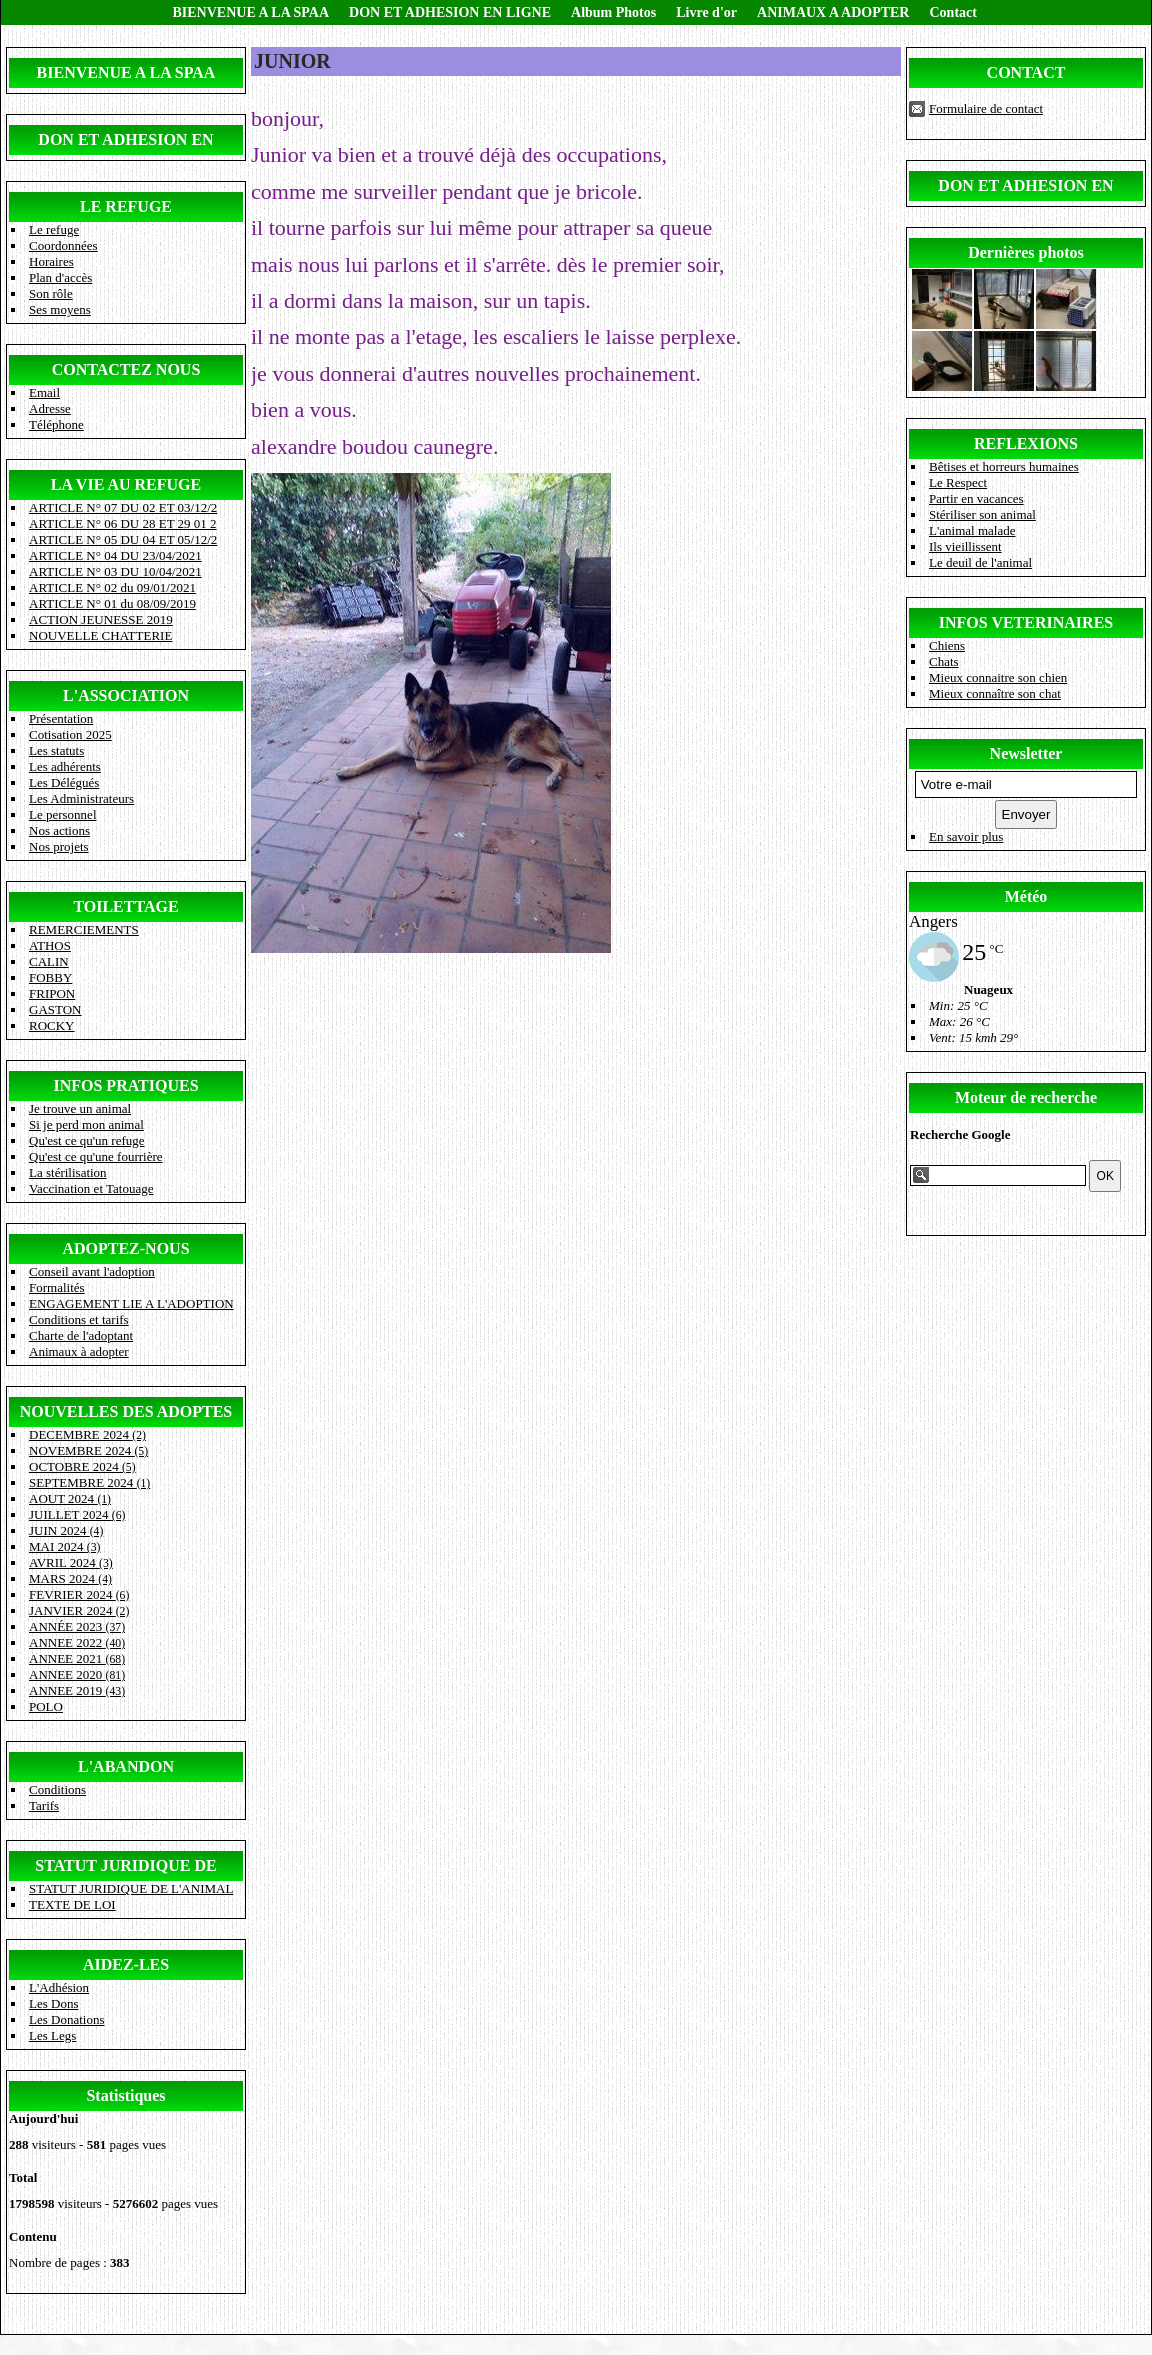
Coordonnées (63, 245)
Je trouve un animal (80, 1108)
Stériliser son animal (982, 514)
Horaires (51, 261)
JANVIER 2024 (79, 1610)
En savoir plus (966, 836)
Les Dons (53, 2003)
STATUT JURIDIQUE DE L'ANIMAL (131, 1888)
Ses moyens (60, 309)
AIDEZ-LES (126, 1964)
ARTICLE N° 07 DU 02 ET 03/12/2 (123, 507)
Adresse (50, 408)
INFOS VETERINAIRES (1026, 622)
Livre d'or (706, 12)
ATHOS (50, 945)
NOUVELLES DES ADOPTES (126, 1411)
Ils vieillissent (965, 546)
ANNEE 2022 (77, 1642)
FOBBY (50, 977)
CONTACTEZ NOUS (126, 369)
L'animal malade (972, 530)
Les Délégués (64, 782)
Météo (1026, 896)
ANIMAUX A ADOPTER (833, 12)
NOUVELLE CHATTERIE (100, 635)
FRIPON (52, 993)
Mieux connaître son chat (995, 693)
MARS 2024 (70, 1578)
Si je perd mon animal (86, 1124)
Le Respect (958, 482)
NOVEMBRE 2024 (88, 1450)
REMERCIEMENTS (84, 929)
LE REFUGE (126, 206)
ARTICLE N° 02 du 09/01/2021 (112, 587)
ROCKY (52, 1025)
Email (44, 392)
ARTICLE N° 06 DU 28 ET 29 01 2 (123, 523)
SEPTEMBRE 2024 (89, 1482)
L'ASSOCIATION (126, 695)
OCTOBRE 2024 (82, 1466)
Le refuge (54, 229)
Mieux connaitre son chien (998, 677)
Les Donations (66, 2019)
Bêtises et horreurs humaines (1004, 466)
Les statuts (56, 750)
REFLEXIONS (1026, 443)
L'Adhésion (59, 1987)
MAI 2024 (64, 1546)
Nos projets (59, 846)
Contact (952, 12)
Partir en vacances (976, 498)
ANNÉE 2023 (77, 1626)
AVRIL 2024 (71, 1562)
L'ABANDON (126, 1766)
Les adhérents (65, 766)
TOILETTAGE (125, 906)
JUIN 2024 (66, 1530)
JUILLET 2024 (77, 1514)
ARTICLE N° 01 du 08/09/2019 (112, 603)
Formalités (57, 1287)
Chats (944, 661)
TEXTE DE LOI (72, 1904)
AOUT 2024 (70, 1498)
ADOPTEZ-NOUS (125, 1248)
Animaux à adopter (79, 1351)
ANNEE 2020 (77, 1674)
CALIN (49, 961)
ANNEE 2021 (77, 1658)
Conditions (57, 1789)
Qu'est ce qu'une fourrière (96, 1156)
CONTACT (1026, 72)
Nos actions (59, 830)
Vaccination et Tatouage (91, 1188)
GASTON (55, 1009)
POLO (46, 1706)
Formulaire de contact (986, 108)
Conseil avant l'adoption (92, 1271)
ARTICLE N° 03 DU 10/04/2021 (115, 571)
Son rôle (51, 293)
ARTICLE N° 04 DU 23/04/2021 (115, 555)
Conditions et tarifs (79, 1319)
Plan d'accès (60, 277)
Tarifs (44, 1805)
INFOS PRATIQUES (125, 1085)
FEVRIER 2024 (79, 1594)
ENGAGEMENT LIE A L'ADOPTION (131, 1303)
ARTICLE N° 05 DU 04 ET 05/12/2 (123, 539)
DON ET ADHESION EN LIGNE (450, 12)
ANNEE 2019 (77, 1690)
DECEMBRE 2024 (87, 1434)
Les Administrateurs (81, 798)
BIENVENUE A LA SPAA (251, 12)
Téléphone (56, 424)
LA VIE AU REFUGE (126, 484)
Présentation (61, 718)
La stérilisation (68, 1172)
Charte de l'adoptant (81, 1335)
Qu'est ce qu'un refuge (87, 1140)
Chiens (947, 645)
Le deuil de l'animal (980, 562)
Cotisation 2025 (70, 734)
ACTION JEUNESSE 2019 (101, 619)
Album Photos (613, 12)
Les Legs (52, 2035)
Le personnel (63, 814)
